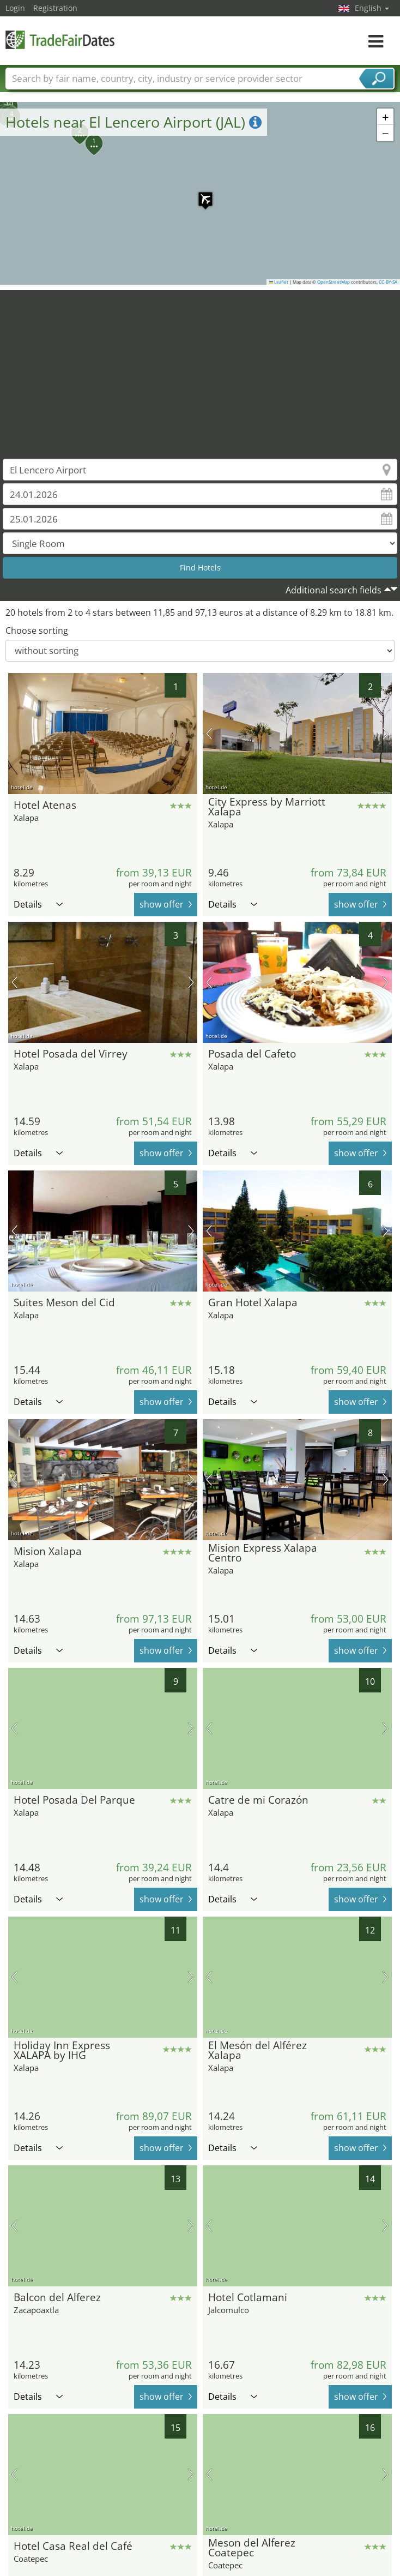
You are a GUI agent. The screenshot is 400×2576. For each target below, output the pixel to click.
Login (15, 8)
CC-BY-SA (388, 282)
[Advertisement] (200, 366)
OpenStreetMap (333, 282)
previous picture (209, 733)
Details (38, 904)
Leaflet (279, 282)
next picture (385, 733)
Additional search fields (333, 590)
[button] (200, 193)
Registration (55, 8)
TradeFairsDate (59, 39)
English (372, 8)
